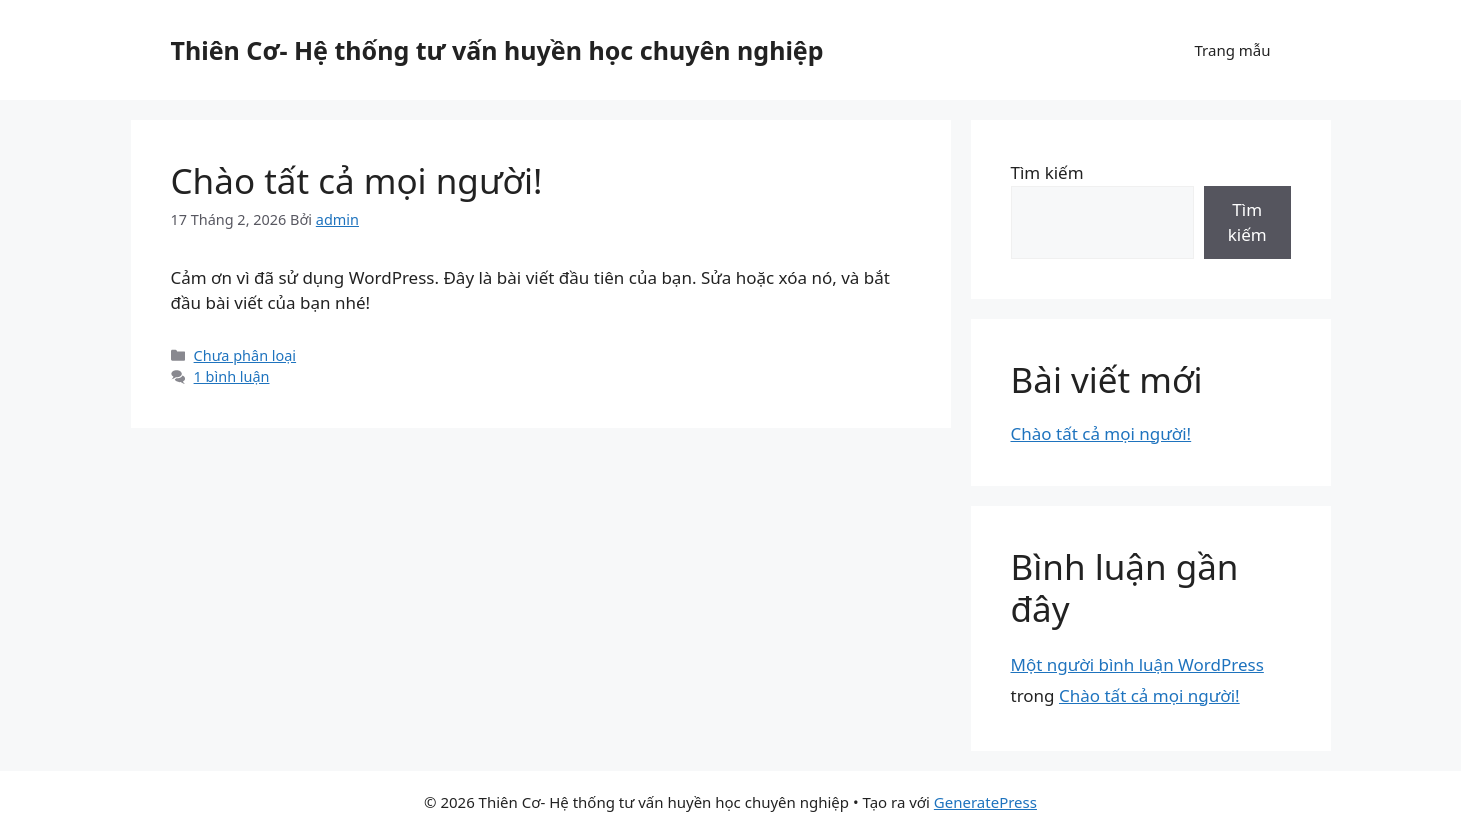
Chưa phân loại (245, 355)
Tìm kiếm (1047, 172)
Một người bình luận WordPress (1137, 664)
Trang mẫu (1232, 50)
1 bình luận (232, 376)
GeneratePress (985, 802)
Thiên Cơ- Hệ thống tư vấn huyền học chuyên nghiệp (497, 50)
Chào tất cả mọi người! (357, 180)
